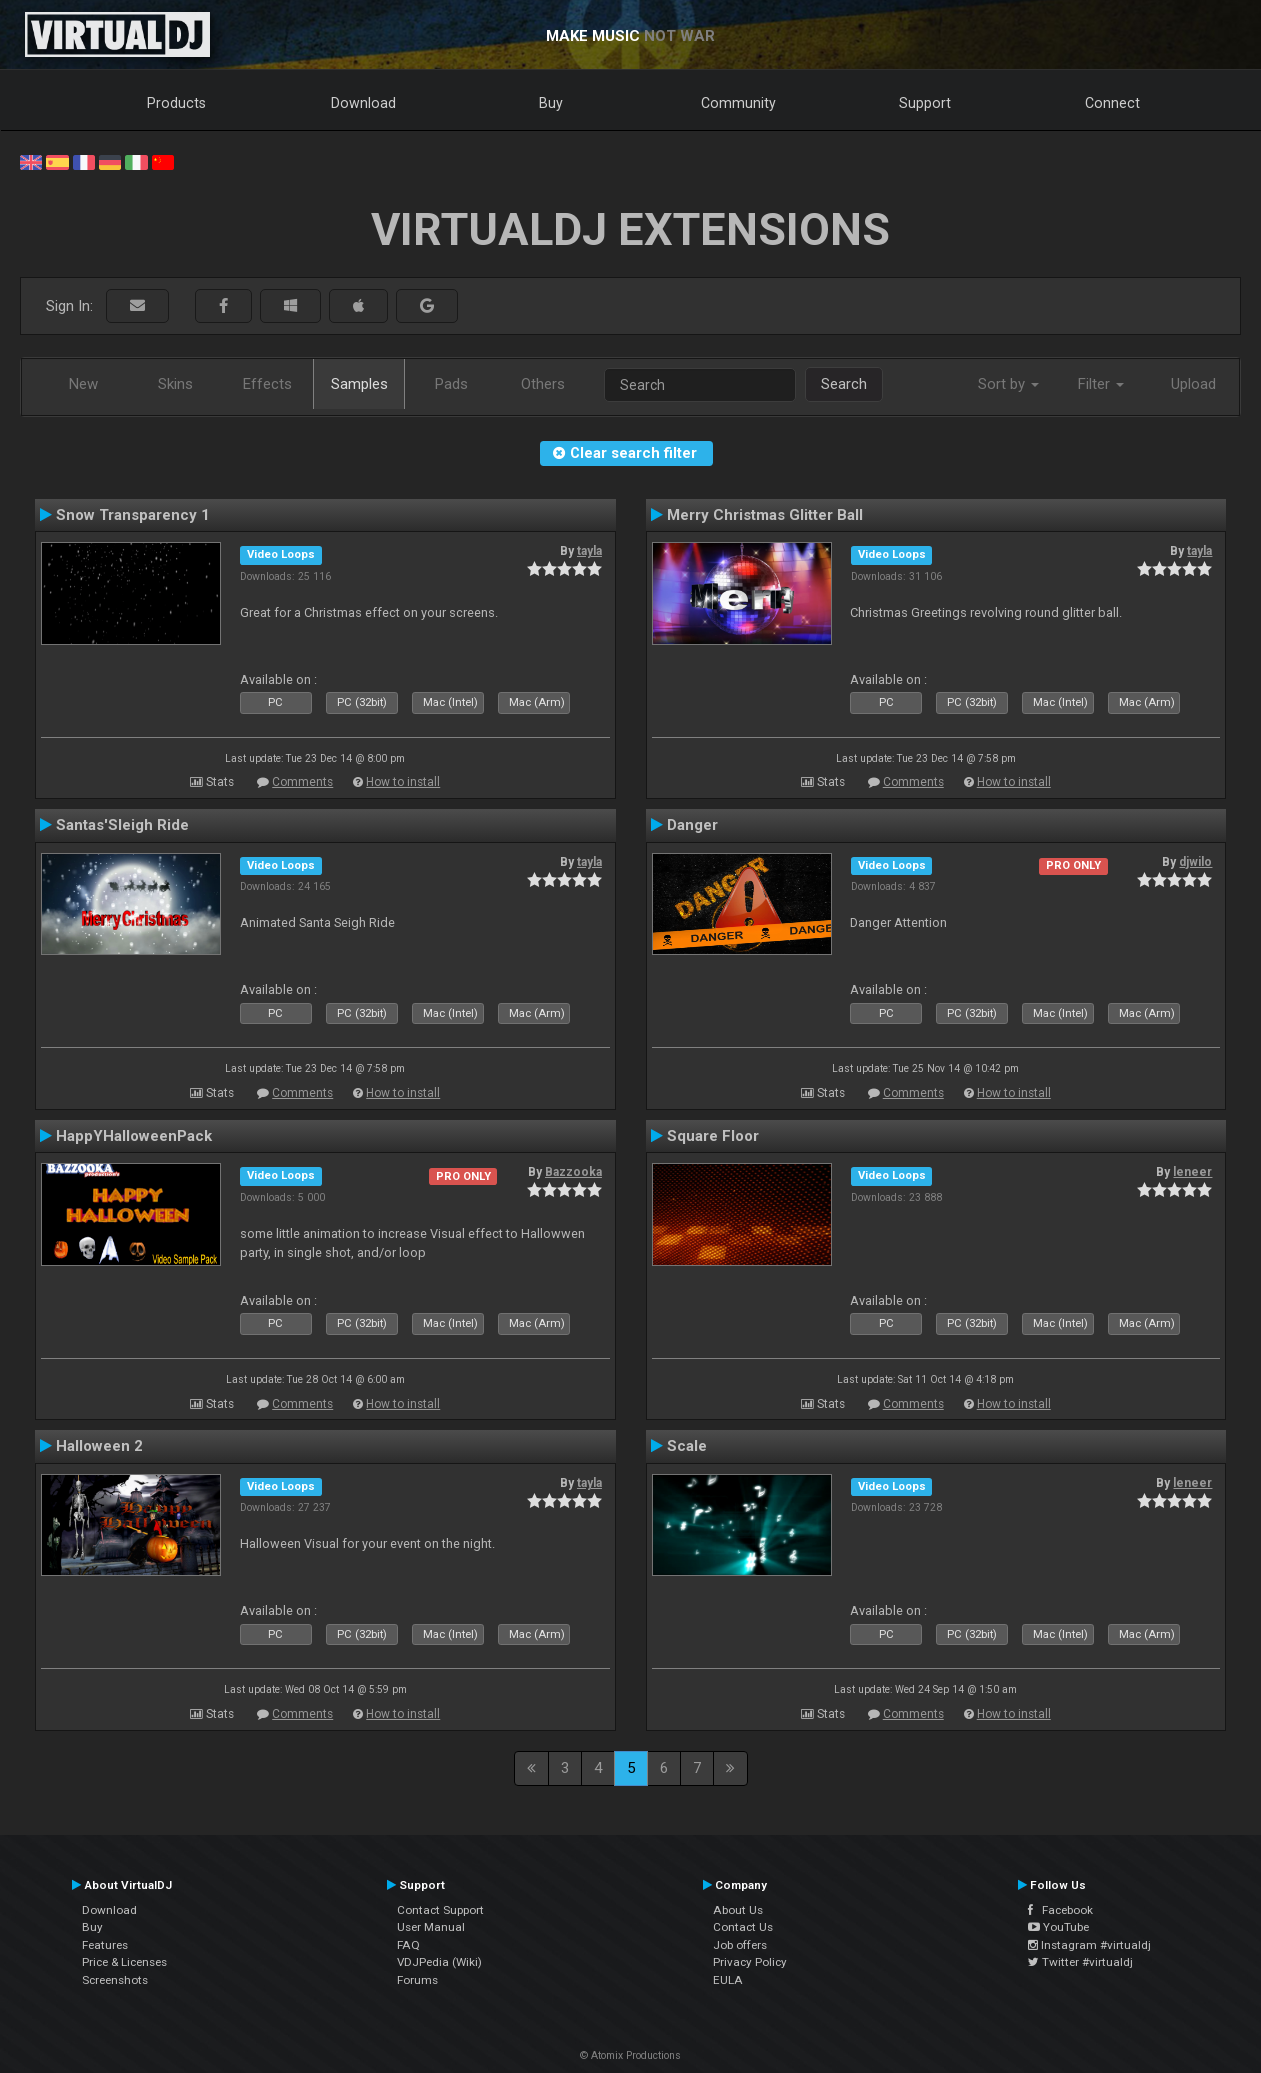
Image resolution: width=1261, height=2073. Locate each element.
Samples (359, 384)
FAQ (408, 1945)
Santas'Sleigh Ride (122, 825)
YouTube (1058, 1927)
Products (176, 103)
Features (105, 1945)
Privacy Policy (750, 1962)
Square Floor (713, 1136)
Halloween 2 (99, 1446)
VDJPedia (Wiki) (439, 1962)
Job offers (740, 1945)
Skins (175, 384)
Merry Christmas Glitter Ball (765, 515)
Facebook (1060, 1910)
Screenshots (115, 1980)
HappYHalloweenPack (134, 1136)
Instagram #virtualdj (1089, 1945)
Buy (551, 103)
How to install (403, 782)
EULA (728, 1980)
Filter (1101, 384)
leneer (1192, 1172)
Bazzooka (573, 1172)
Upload (1193, 384)
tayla (589, 551)
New (83, 384)
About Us (738, 1910)
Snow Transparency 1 (133, 515)
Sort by (1008, 384)
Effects (267, 384)
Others (543, 384)
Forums (417, 1980)
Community (738, 103)
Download (363, 103)
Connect (1112, 103)
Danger (692, 825)
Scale (687, 1446)
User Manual (431, 1927)
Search (844, 384)
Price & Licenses (124, 1962)
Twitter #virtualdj (1080, 1962)
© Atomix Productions (630, 2055)
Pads (451, 384)
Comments (302, 782)
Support (925, 103)
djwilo (1195, 862)
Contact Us (743, 1927)
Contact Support (440, 1910)
